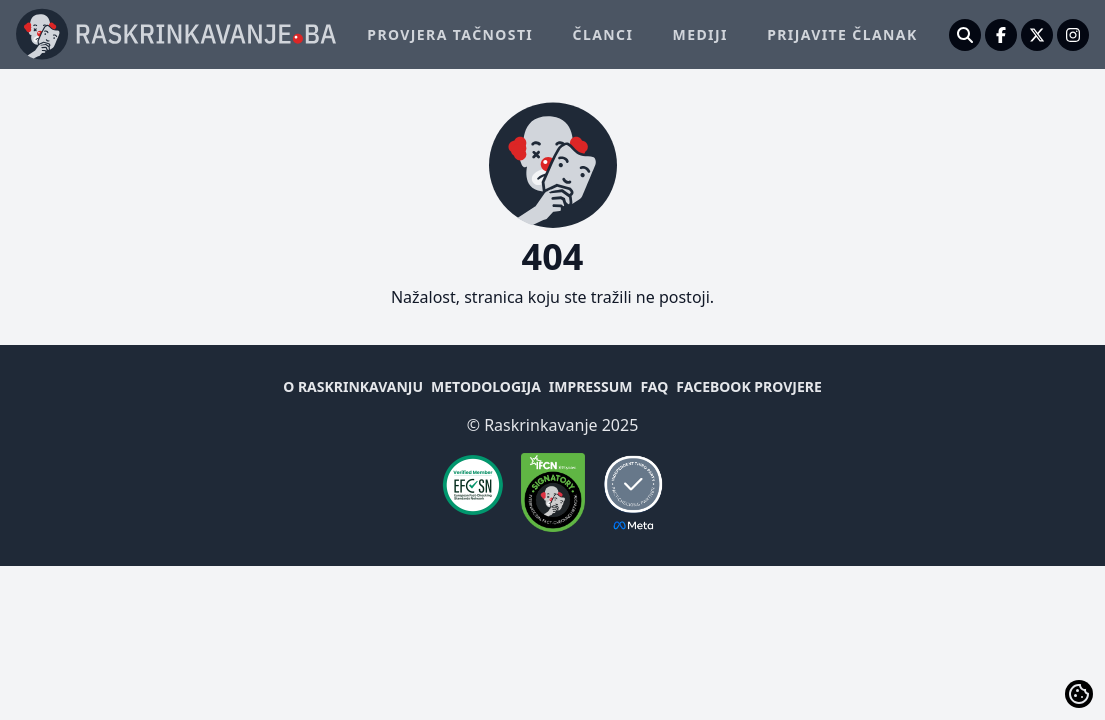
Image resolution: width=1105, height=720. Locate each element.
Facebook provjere (748, 386)
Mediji (700, 34)
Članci (603, 34)
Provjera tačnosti (450, 34)
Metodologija (486, 386)
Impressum (591, 386)
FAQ (654, 386)
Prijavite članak (842, 34)
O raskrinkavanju (353, 386)
